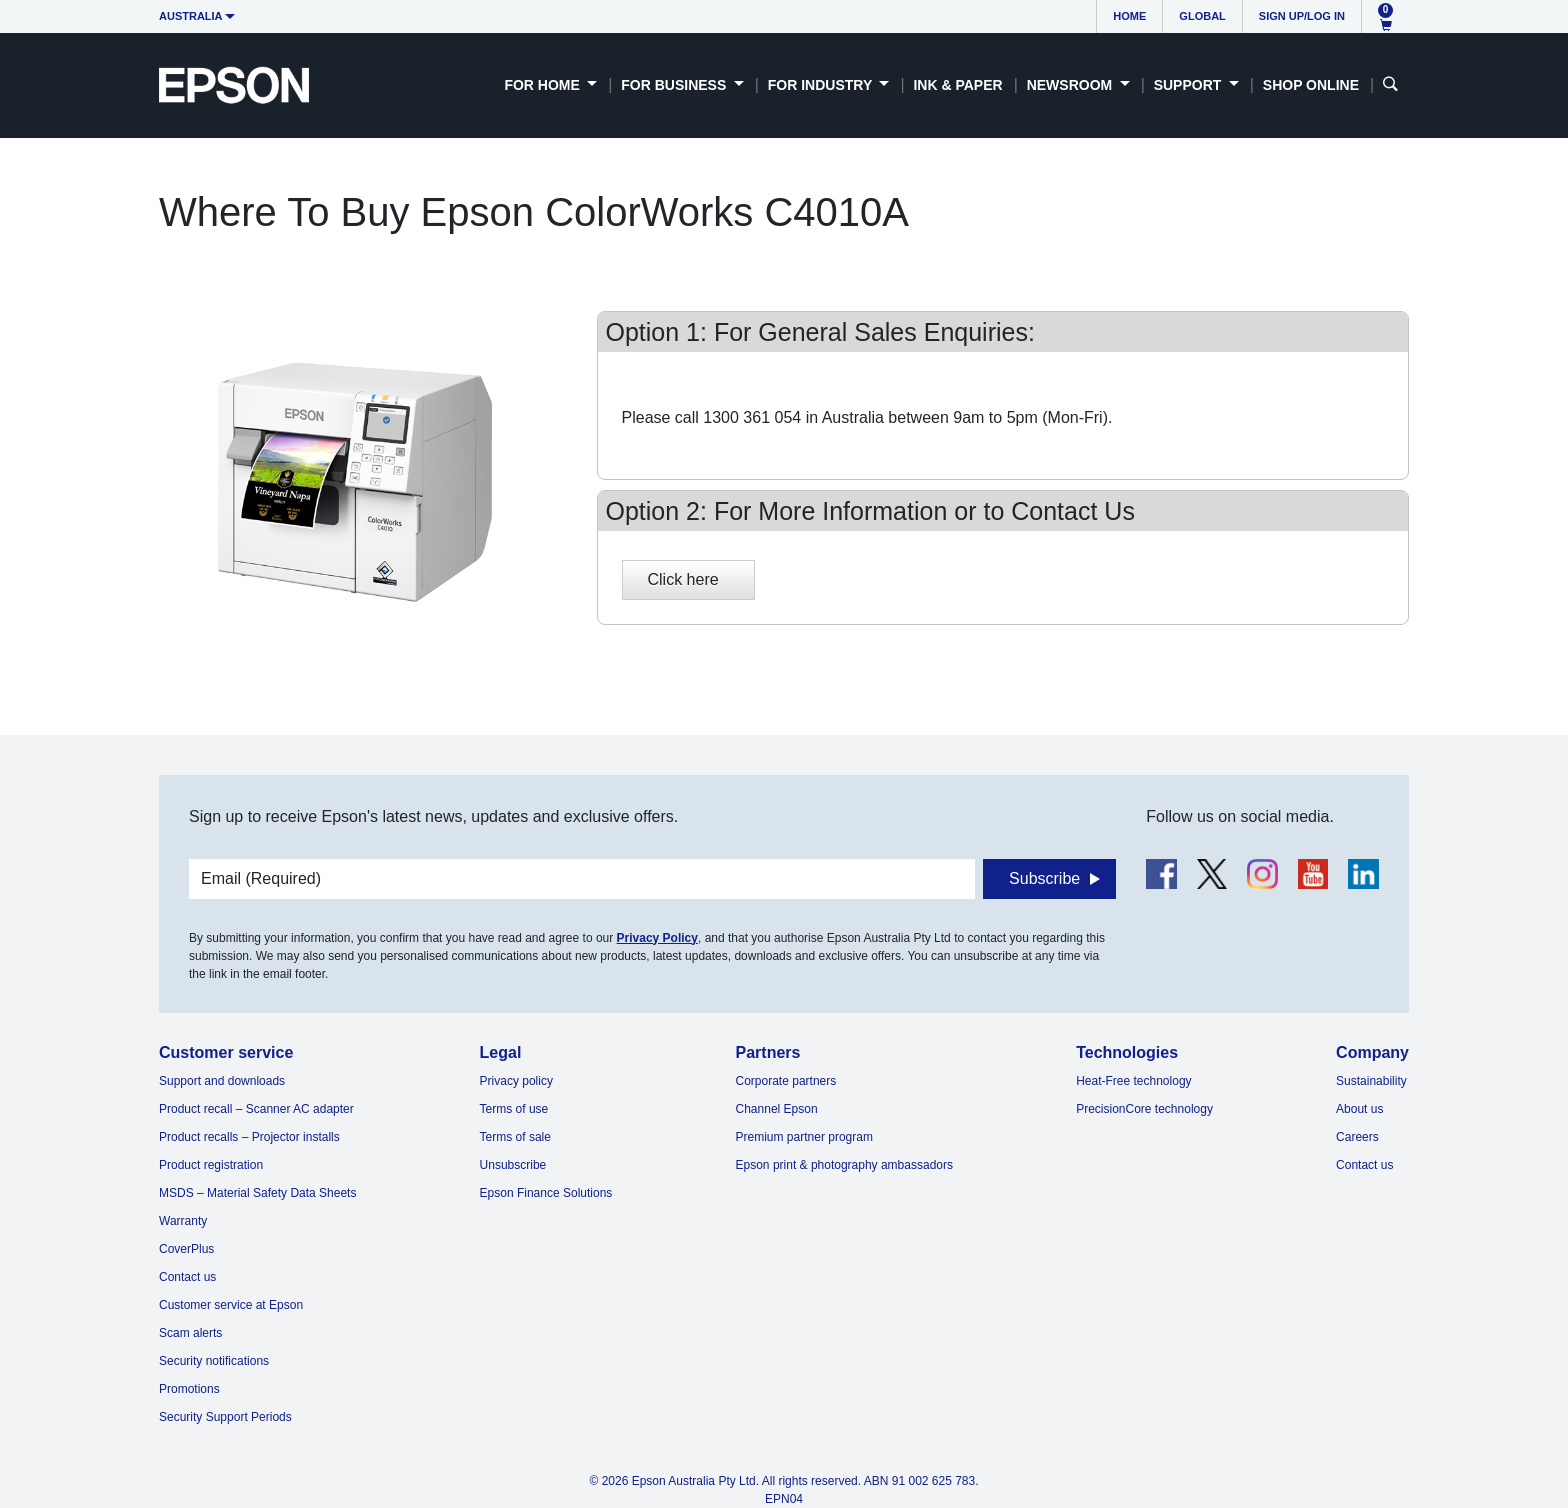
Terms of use (514, 1109)
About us (1359, 1109)
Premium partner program (804, 1137)
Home (1129, 16)
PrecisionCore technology (1144, 1109)
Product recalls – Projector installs (249, 1137)
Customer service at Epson (231, 1305)
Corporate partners (786, 1081)
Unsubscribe (513, 1165)
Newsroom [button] (1071, 85)
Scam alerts (190, 1333)
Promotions (189, 1389)
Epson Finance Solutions (546, 1193)
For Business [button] (675, 85)
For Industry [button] (822, 85)
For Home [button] (543, 85)
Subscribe (1044, 878)
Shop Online (1311, 85)
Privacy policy (516, 1081)
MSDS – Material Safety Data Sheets (257, 1193)
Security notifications (214, 1361)
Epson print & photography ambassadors (844, 1165)
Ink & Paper (957, 85)
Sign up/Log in (1302, 16)
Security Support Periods (225, 1417)
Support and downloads (222, 1081)
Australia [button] (191, 16)
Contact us (187, 1277)
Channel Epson (777, 1109)
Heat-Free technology (1133, 1081)
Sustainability (1371, 1081)
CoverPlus (186, 1249)
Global (1202, 16)
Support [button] (1190, 85)
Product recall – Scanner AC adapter (256, 1109)
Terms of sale (515, 1137)
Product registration (211, 1165)
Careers (1357, 1137)
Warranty (183, 1221)
